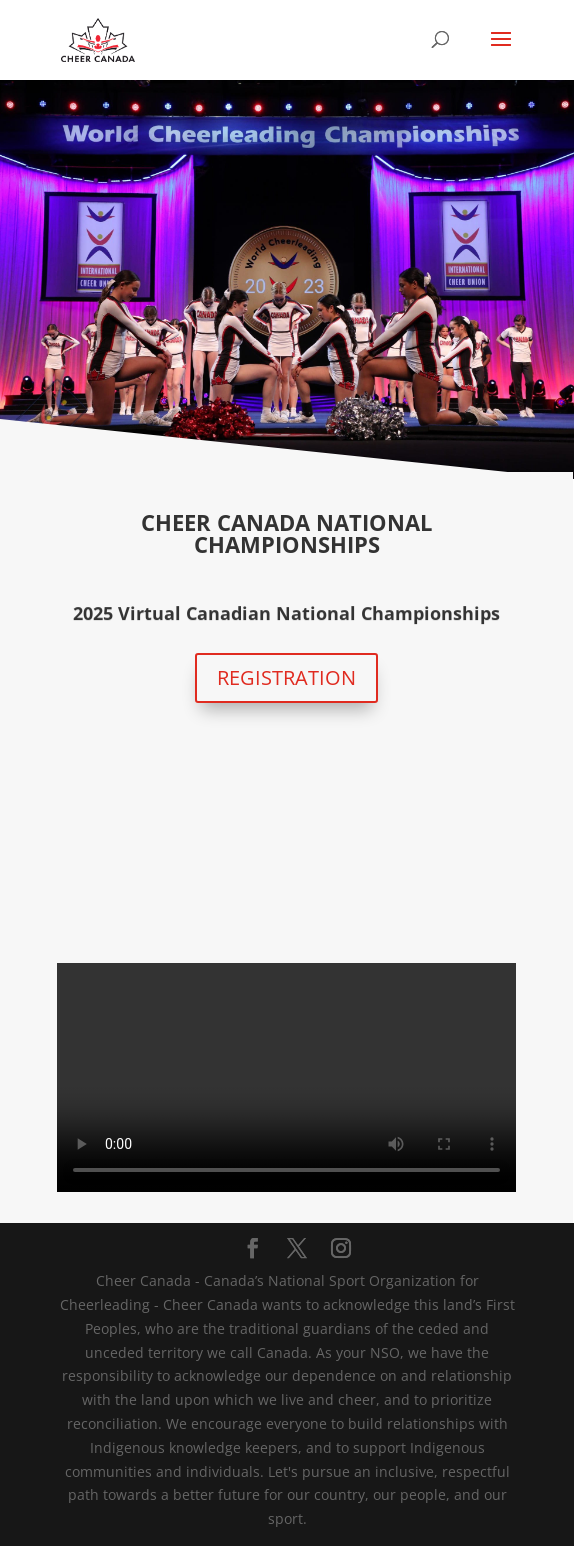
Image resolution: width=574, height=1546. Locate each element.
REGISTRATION (286, 677)
